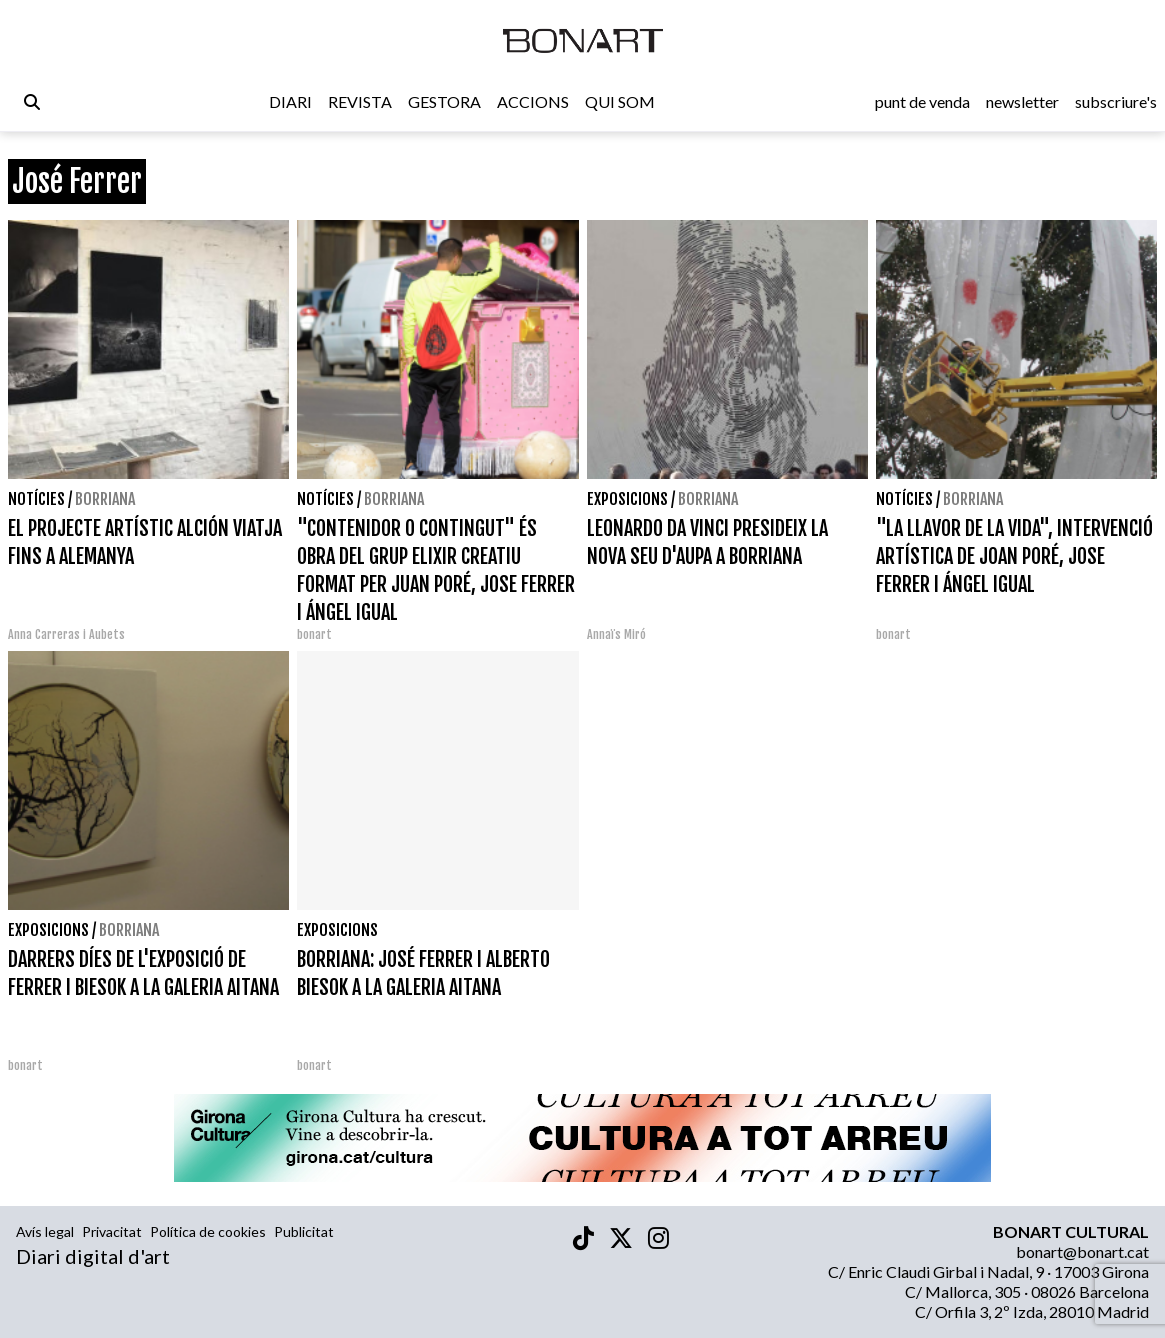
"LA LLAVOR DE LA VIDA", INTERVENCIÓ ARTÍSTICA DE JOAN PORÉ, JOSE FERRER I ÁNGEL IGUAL (1014, 556)
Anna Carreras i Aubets (66, 634)
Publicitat (304, 1231)
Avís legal (45, 1231)
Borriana (105, 499)
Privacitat (112, 1231)
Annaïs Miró (616, 634)
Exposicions (627, 499)
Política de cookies (208, 1231)
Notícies (36, 499)
